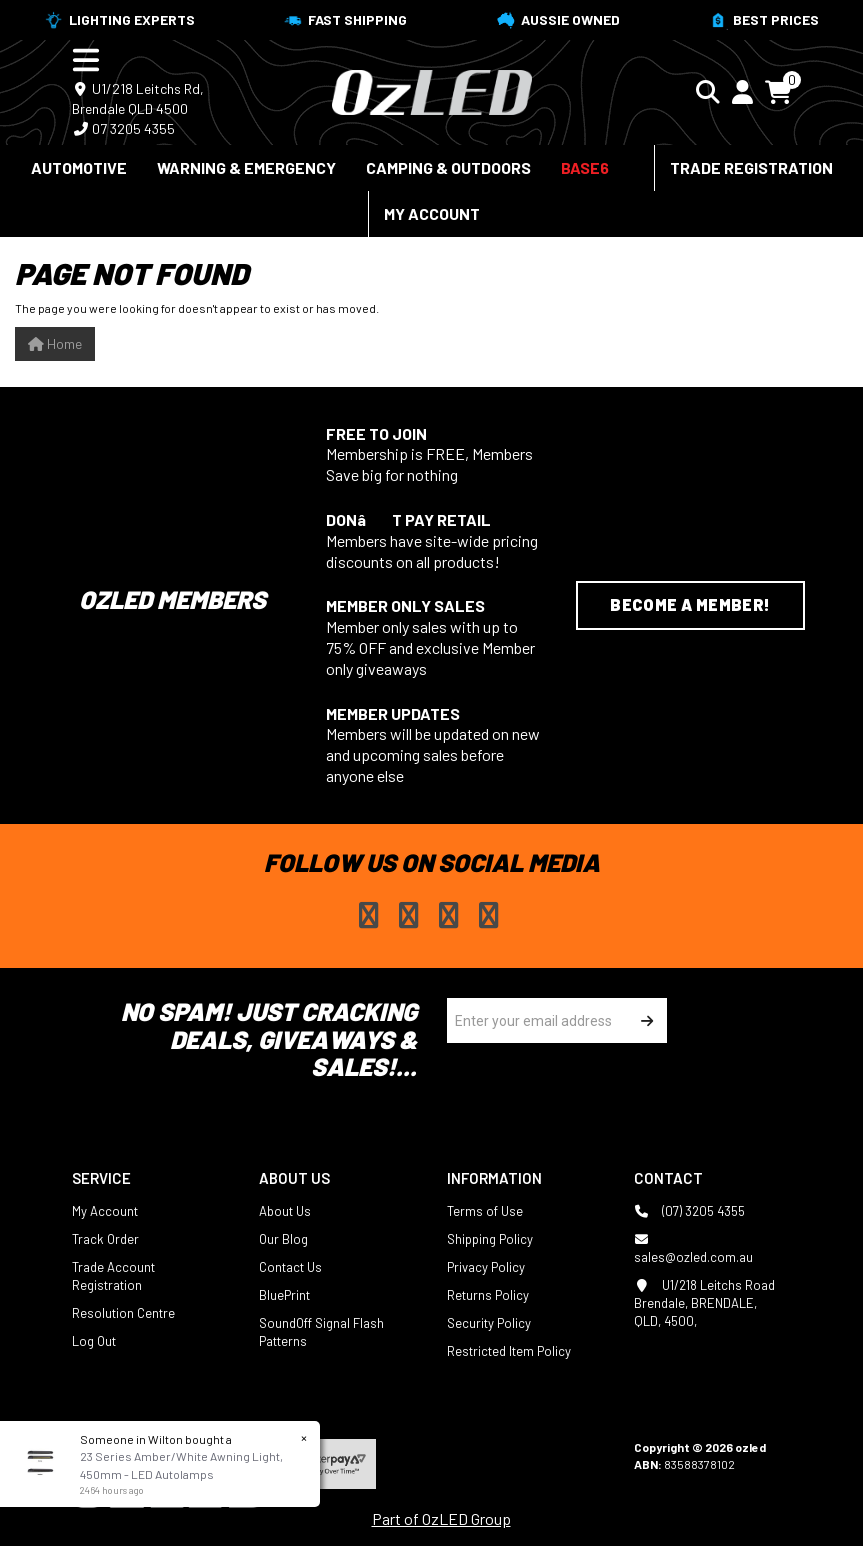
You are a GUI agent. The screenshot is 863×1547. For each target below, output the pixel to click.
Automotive (79, 167)
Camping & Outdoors (448, 167)
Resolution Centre (123, 1313)
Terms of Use (485, 1211)
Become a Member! (690, 604)
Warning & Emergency (246, 167)
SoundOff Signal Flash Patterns (321, 1332)
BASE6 (585, 167)
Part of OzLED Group (441, 1518)
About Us (285, 1211)
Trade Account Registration (113, 1276)
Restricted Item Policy (509, 1351)
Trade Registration (751, 167)
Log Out (94, 1341)
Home (55, 343)
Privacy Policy (486, 1267)
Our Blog (283, 1239)
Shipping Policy (490, 1239)
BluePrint (284, 1295)
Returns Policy (488, 1295)
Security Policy (489, 1323)
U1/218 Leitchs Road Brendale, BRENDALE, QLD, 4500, (704, 1302)
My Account (432, 213)
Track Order (105, 1239)
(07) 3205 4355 (689, 1211)
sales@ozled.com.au (693, 1247)
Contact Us (290, 1267)
